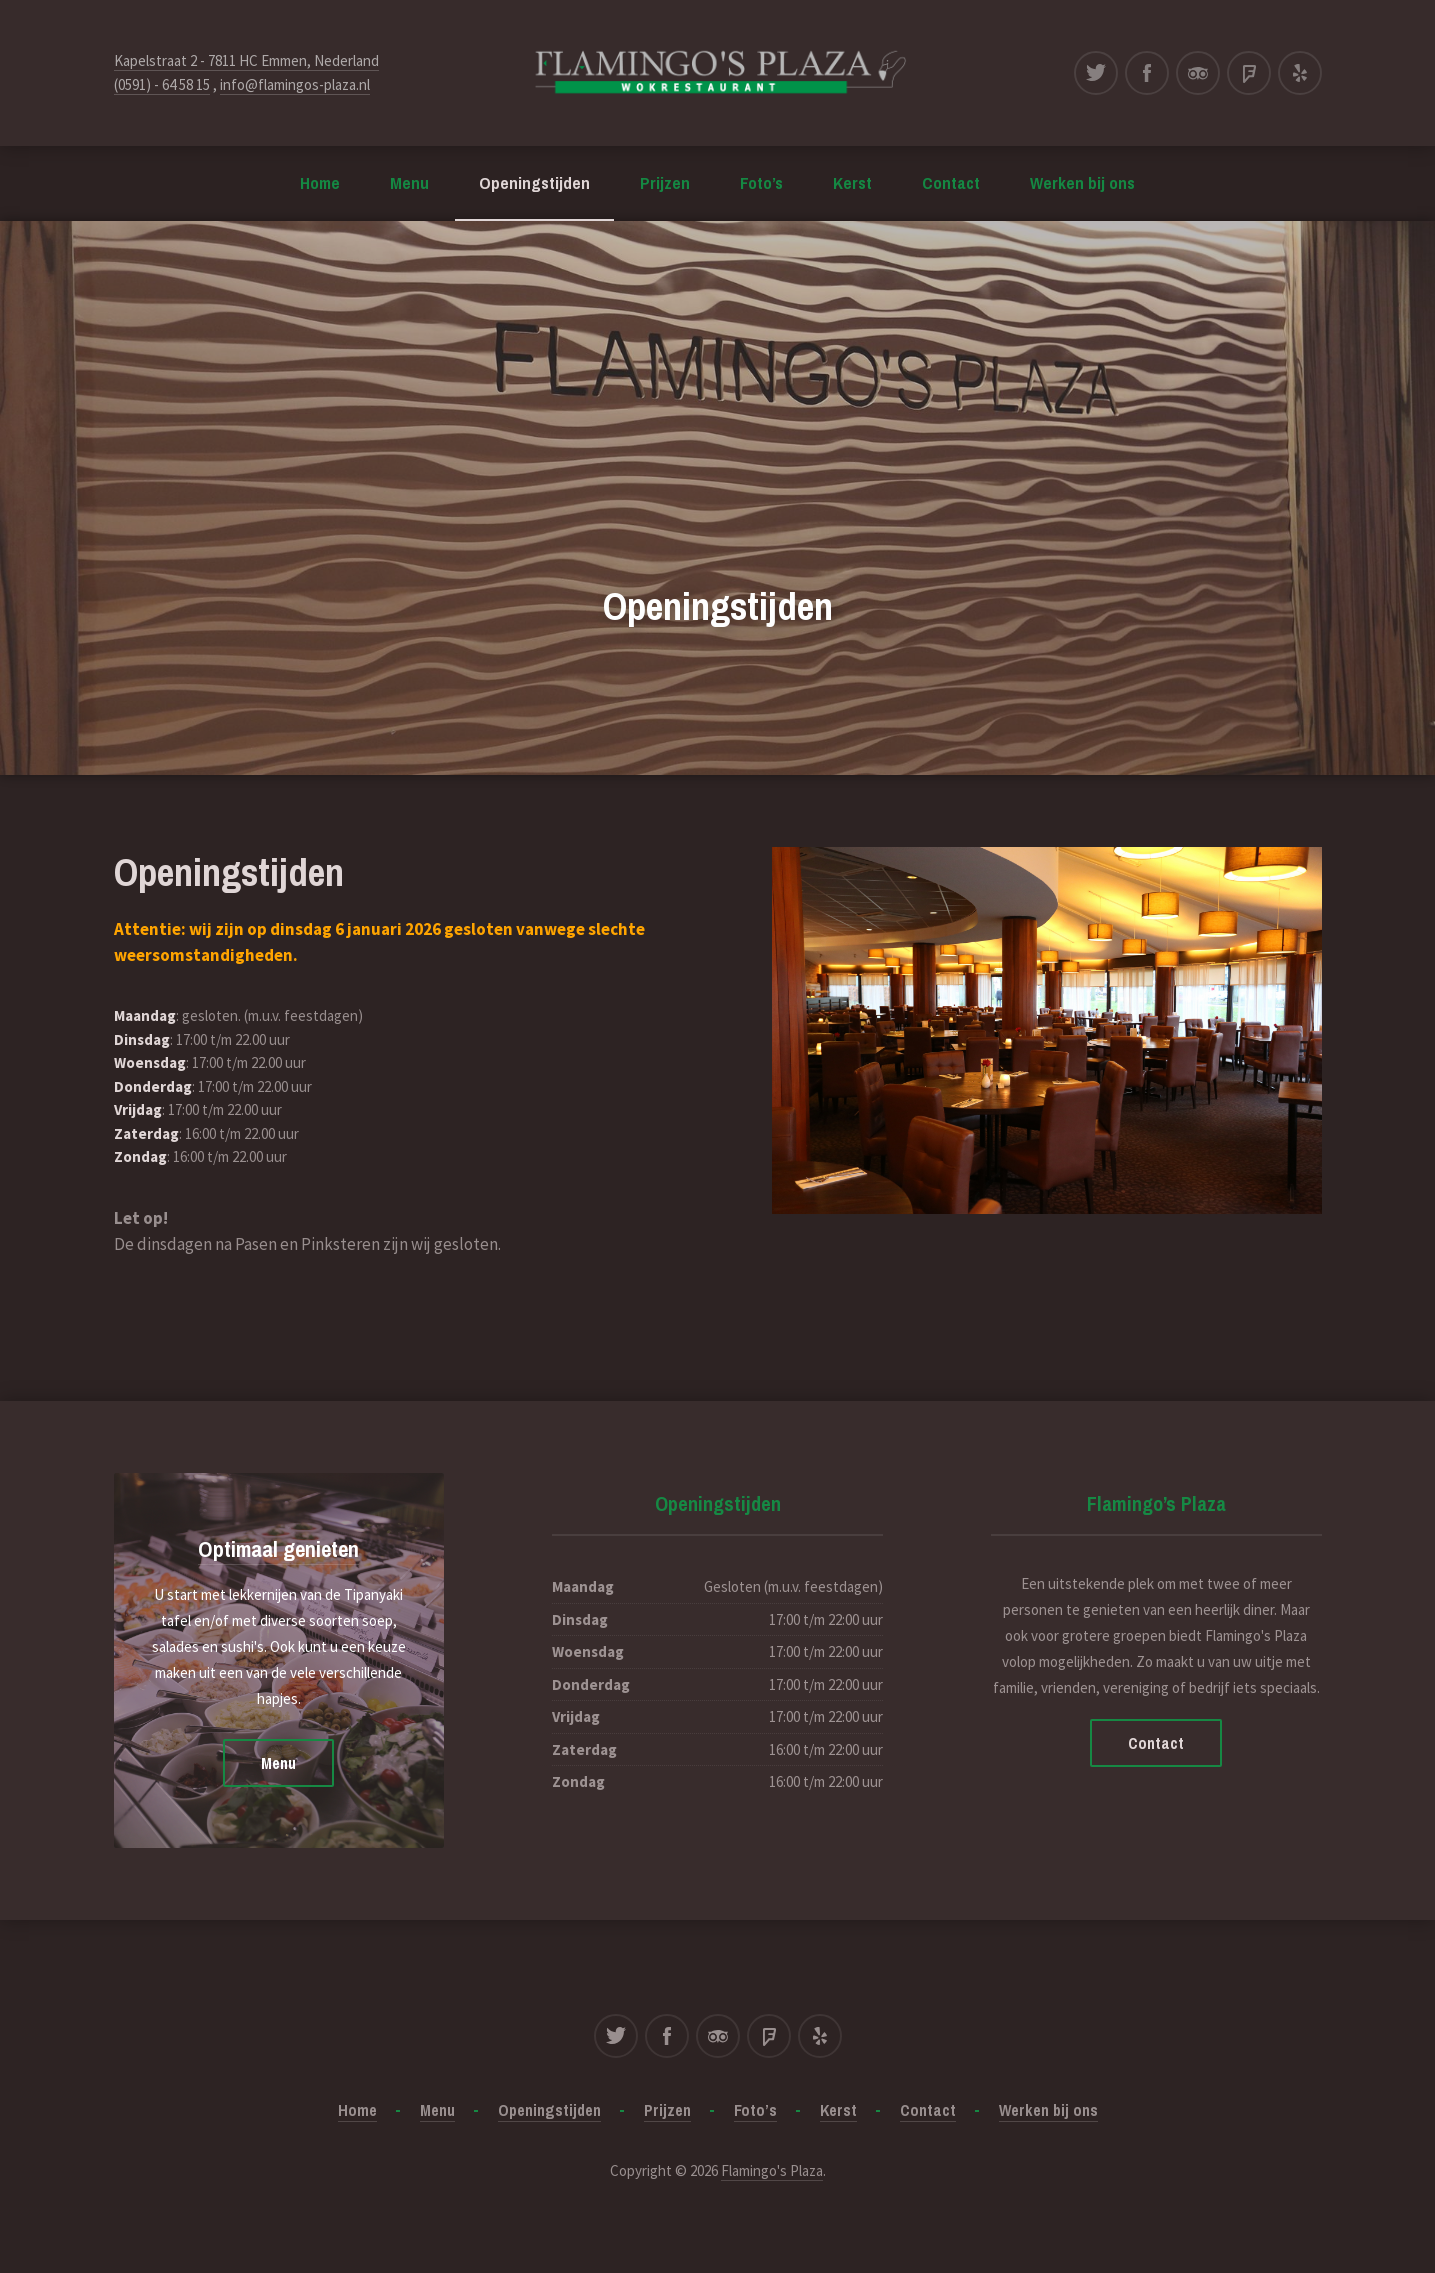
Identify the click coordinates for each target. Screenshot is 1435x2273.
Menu (409, 182)
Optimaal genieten (278, 1549)
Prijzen (665, 182)
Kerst (852, 182)
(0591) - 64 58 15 (162, 84)
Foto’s (761, 182)
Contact (951, 182)
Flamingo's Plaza (772, 2170)
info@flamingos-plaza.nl (295, 84)
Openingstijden (534, 182)
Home (320, 182)
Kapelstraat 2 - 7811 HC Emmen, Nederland (246, 60)
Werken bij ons (1082, 182)
